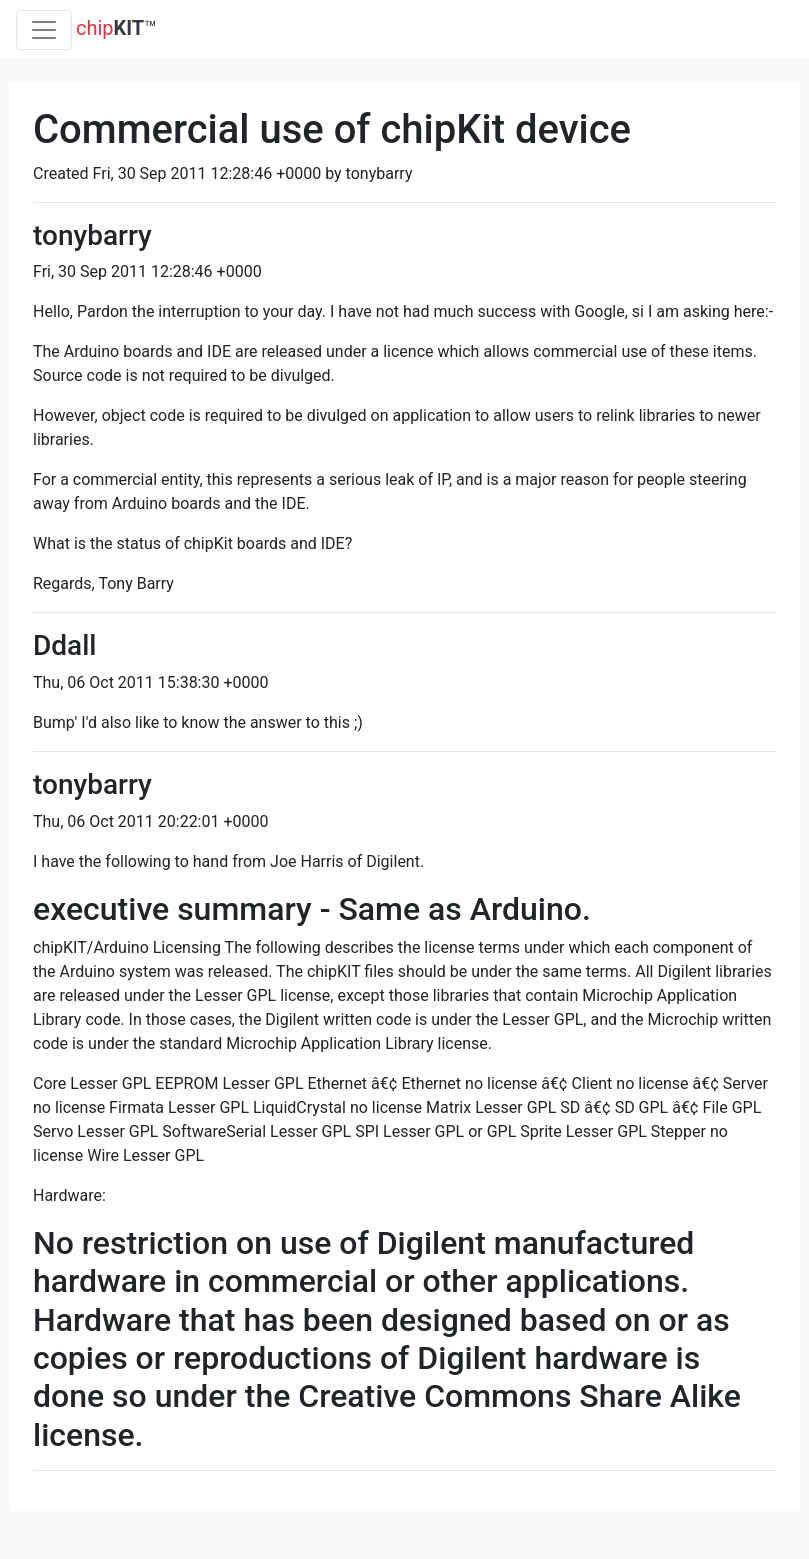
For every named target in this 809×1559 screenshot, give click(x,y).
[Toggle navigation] (44, 30)
